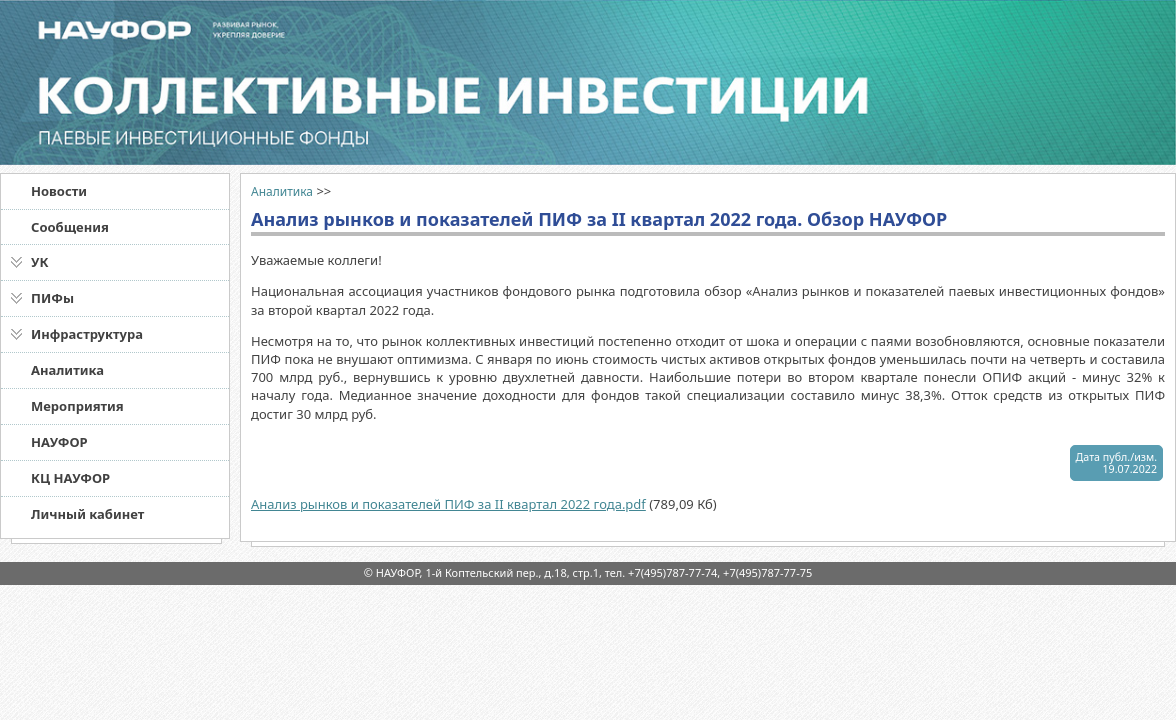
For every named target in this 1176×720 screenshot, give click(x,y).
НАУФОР (59, 442)
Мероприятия (77, 406)
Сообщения (70, 227)
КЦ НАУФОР (70, 478)
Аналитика (67, 370)
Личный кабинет (87, 514)
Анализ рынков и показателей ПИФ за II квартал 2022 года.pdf (448, 504)
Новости (59, 191)
